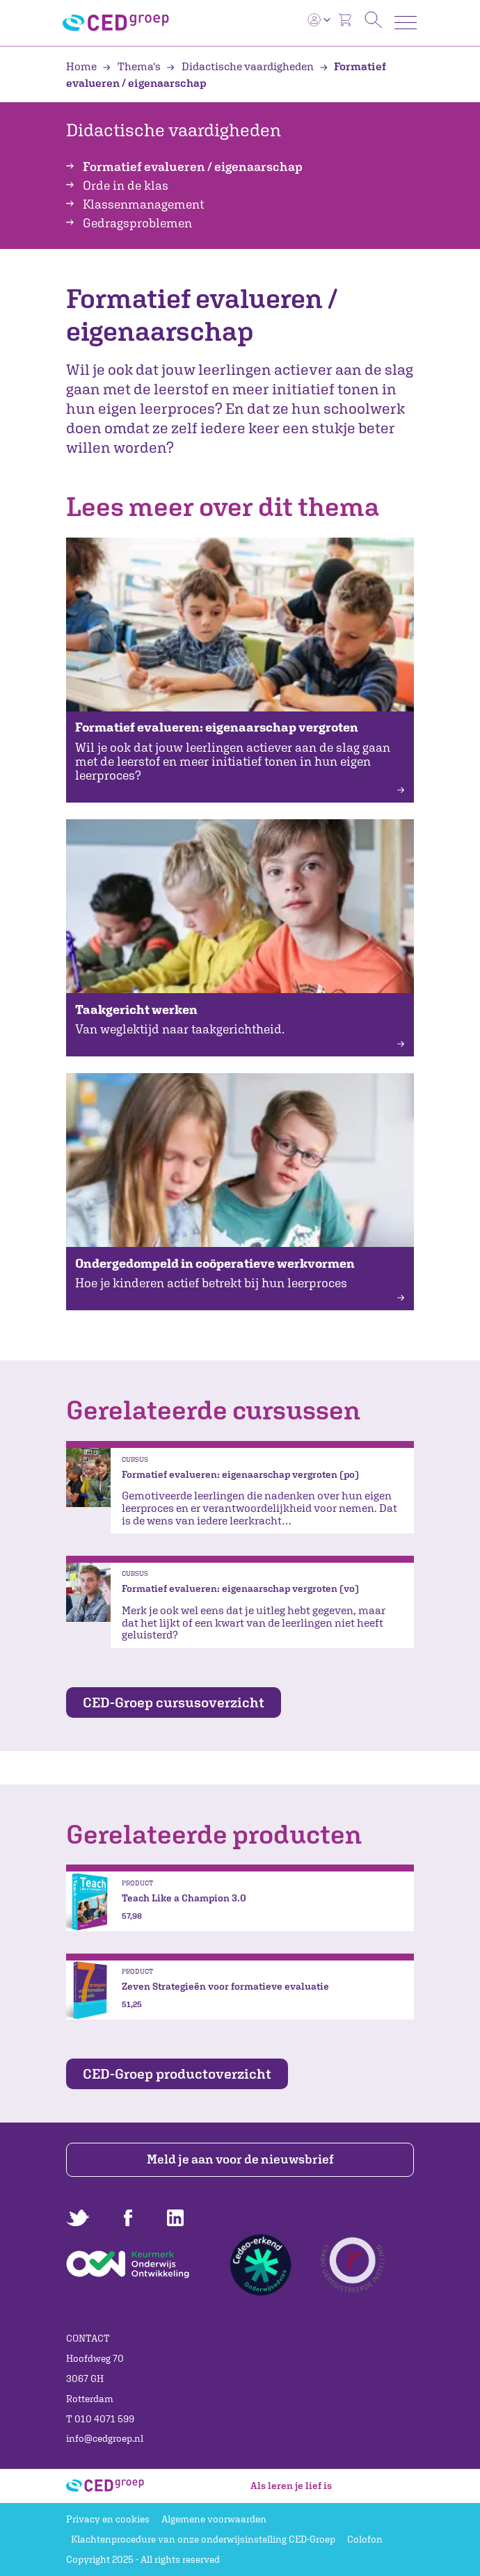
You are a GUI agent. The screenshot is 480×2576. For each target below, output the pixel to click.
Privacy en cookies (108, 2519)
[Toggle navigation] (405, 22)
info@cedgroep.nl (104, 2438)
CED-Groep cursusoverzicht (173, 1702)
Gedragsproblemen (137, 223)
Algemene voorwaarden (213, 2519)
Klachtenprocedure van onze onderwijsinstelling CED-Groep (203, 2539)
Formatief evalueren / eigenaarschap (193, 166)
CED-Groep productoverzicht (177, 2074)
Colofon (365, 2539)
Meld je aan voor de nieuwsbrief (240, 2159)
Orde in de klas (125, 185)
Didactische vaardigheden (241, 66)
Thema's (132, 66)
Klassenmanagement (143, 204)
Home (82, 66)
